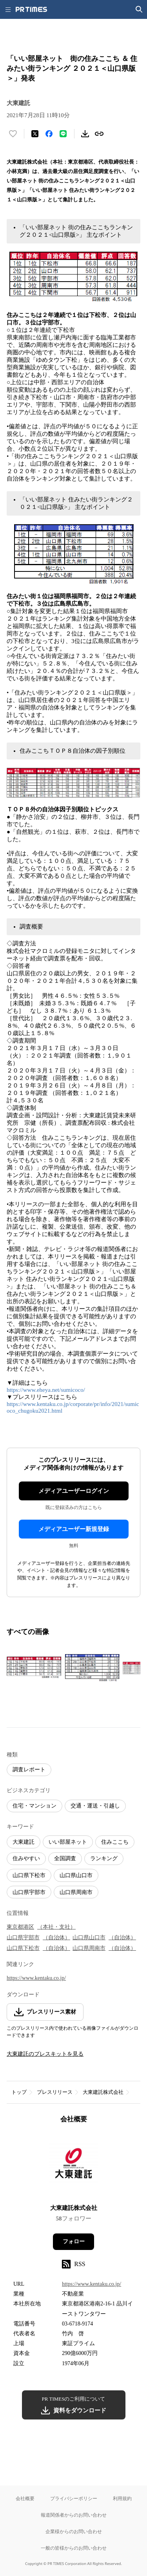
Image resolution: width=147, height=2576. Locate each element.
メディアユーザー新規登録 (73, 1529)
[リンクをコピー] (99, 133)
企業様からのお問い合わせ (73, 2531)
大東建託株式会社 (103, 2092)
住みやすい (26, 1858)
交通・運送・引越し (95, 1806)
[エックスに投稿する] (35, 133)
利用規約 (122, 2498)
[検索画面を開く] (139, 9)
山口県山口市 (76, 1875)
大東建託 (23, 1842)
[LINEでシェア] (63, 133)
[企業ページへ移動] (73, 2166)
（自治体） (56, 1937)
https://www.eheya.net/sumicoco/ (46, 1390)
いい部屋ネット (68, 1842)
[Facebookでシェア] (49, 133)
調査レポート (29, 1770)
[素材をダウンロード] (85, 133)
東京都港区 (20, 1927)
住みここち (115, 1842)
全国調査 (65, 1858)
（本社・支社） (56, 1927)
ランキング (104, 1858)
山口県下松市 (29, 1875)
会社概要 (25, 2498)
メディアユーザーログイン (73, 1491)
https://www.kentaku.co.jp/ (36, 1978)
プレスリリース (55, 2092)
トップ (19, 2092)
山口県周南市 (76, 1892)
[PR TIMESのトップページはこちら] (31, 9)
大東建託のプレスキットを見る (45, 2054)
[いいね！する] (13, 133)
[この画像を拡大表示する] (34, 1667)
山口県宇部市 (29, 1892)
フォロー (74, 2241)
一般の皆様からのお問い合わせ (74, 2548)
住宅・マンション (34, 1806)
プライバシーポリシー (73, 2498)
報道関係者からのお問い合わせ (74, 2515)
